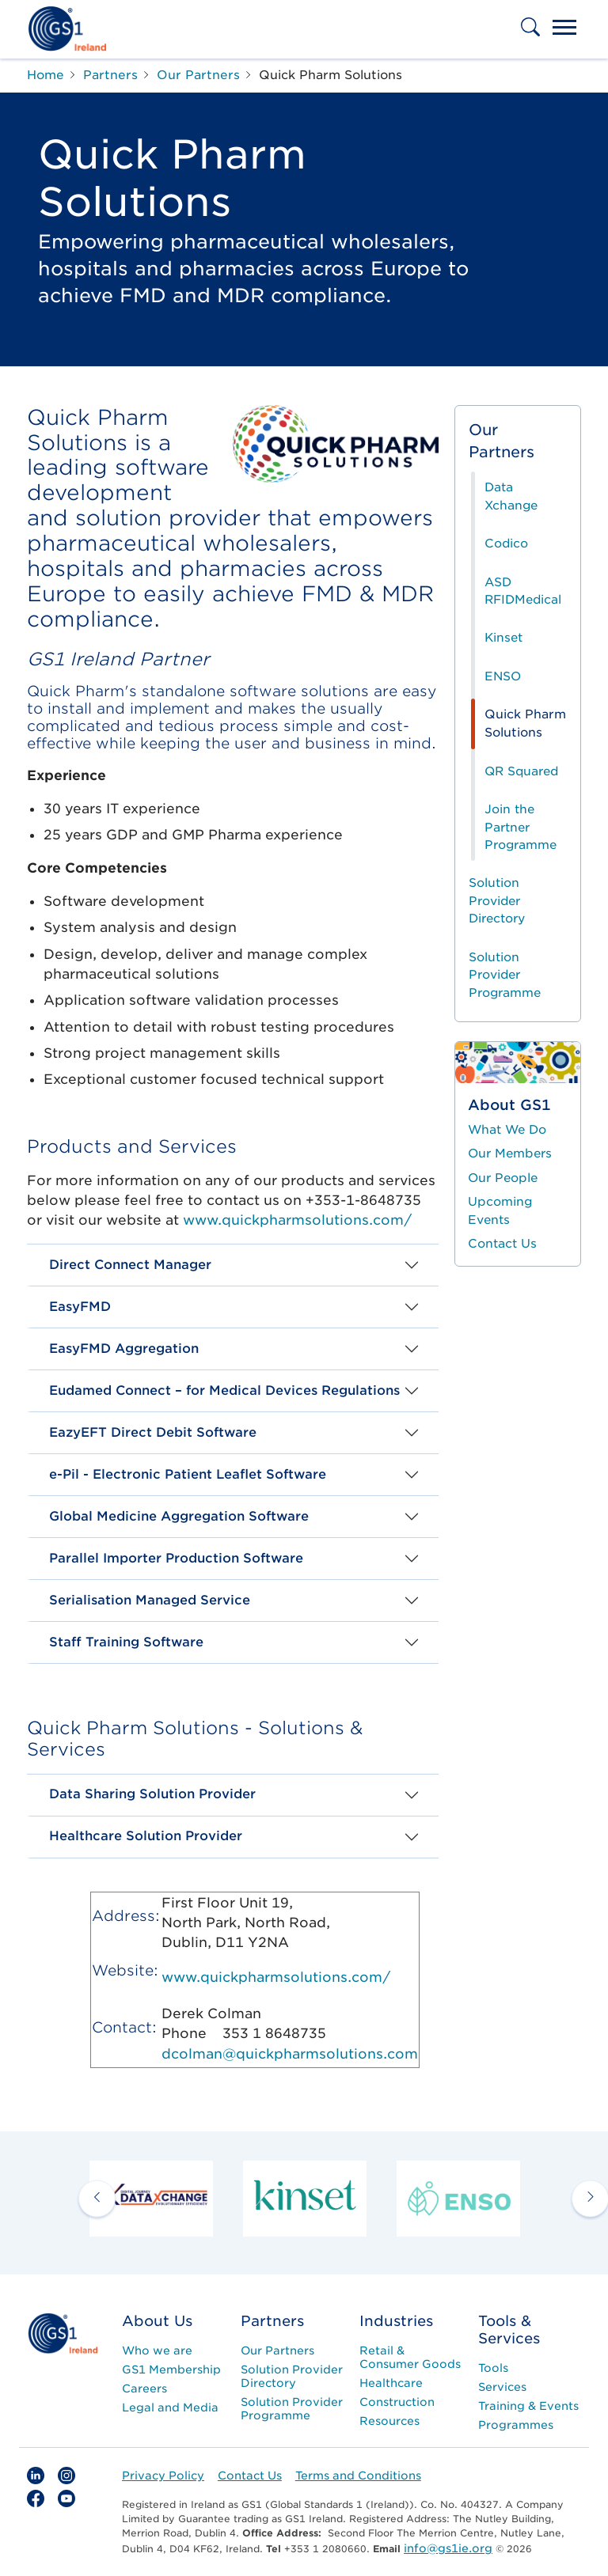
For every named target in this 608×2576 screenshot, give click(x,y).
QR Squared (521, 771)
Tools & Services (509, 2330)
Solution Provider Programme (505, 975)
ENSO (502, 676)
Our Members (510, 1153)
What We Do (507, 1130)
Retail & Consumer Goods (410, 2357)
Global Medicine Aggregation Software (179, 1516)
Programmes (515, 2425)
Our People (503, 1178)
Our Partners (501, 441)
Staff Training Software (126, 1642)
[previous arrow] (97, 2199)
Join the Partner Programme (520, 827)
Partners (272, 2321)
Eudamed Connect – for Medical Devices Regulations (224, 1390)
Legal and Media (170, 2407)
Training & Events (528, 2406)
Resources (389, 2421)
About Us (157, 2321)
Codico (506, 543)
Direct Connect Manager (130, 1264)
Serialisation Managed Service (149, 1600)
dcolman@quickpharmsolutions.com (290, 2054)
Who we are (157, 2350)
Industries (396, 2321)
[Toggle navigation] (564, 29)
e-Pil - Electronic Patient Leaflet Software (187, 1474)
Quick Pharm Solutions (525, 723)
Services (502, 2387)
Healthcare (391, 2383)
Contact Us (502, 1244)
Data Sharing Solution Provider (152, 1793)
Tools (493, 2368)
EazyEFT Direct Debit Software (152, 1432)
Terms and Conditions (358, 2475)
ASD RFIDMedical (522, 591)
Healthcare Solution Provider (145, 1835)
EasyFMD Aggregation (124, 1348)
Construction (397, 2402)
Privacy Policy (163, 2475)
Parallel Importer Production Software (176, 1558)
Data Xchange (511, 496)
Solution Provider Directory (497, 901)
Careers (144, 2388)
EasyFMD (80, 1306)
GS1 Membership (171, 2369)
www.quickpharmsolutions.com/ (297, 1220)
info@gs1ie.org (448, 2548)
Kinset (503, 638)
